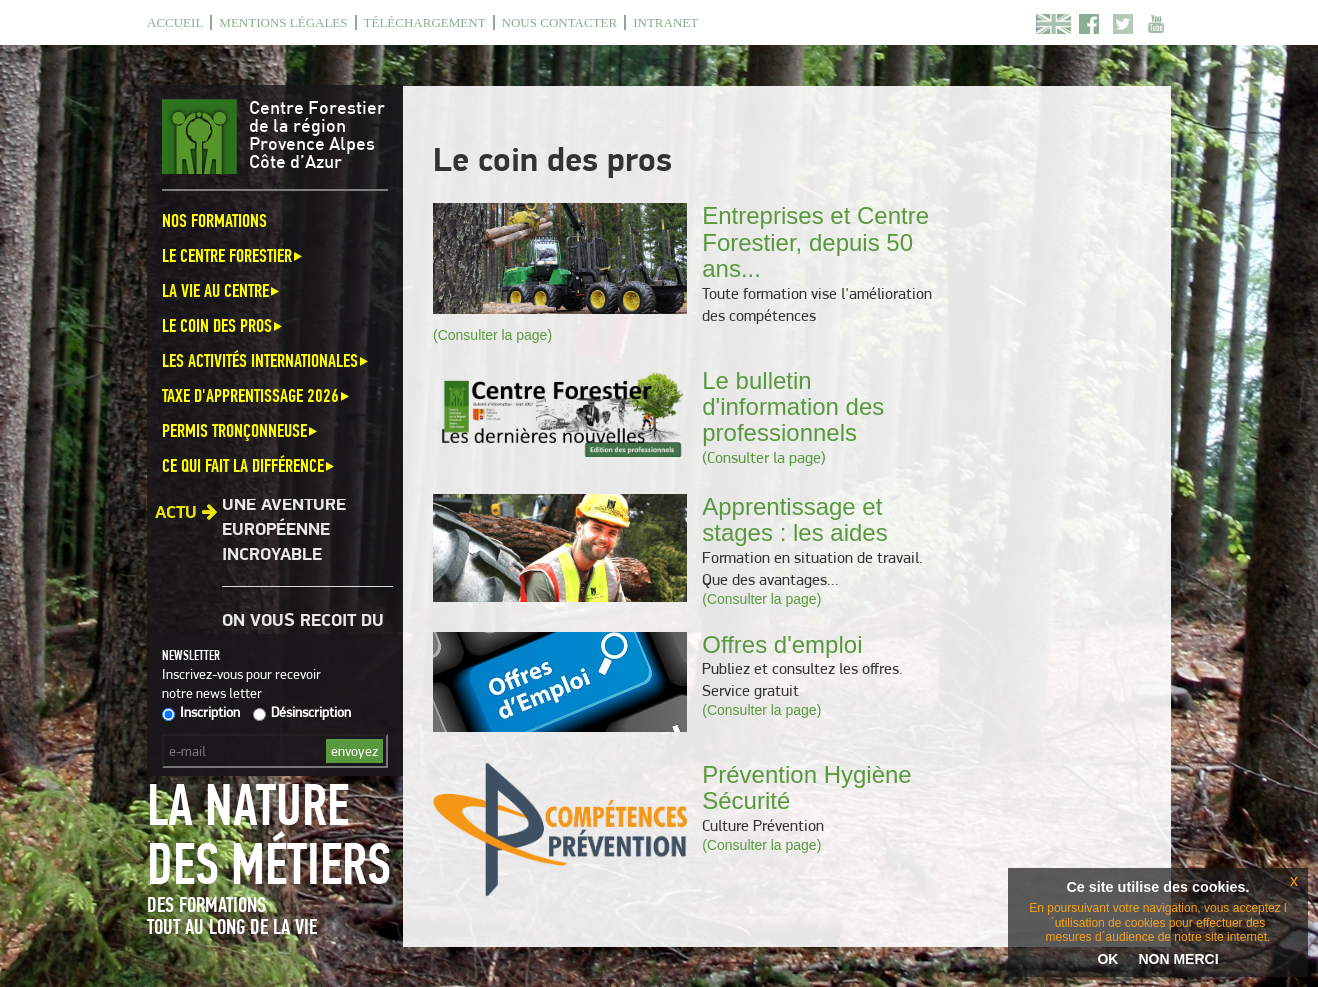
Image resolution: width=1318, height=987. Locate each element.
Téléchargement (425, 22)
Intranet (665, 22)
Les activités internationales (266, 360)
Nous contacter (560, 22)
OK (1107, 959)
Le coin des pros (223, 325)
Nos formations (214, 220)
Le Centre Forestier (233, 255)
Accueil (175, 22)
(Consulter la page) (492, 335)
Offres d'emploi (782, 644)
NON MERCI (1178, 959)
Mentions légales (283, 22)
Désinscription (302, 712)
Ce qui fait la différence (249, 465)
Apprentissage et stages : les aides (794, 519)
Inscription (201, 712)
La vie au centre (222, 290)
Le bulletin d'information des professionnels (793, 407)
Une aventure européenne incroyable (284, 531)
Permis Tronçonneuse (241, 430)
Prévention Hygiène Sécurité (806, 787)
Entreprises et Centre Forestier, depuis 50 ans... (815, 242)
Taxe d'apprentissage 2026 (257, 395)
